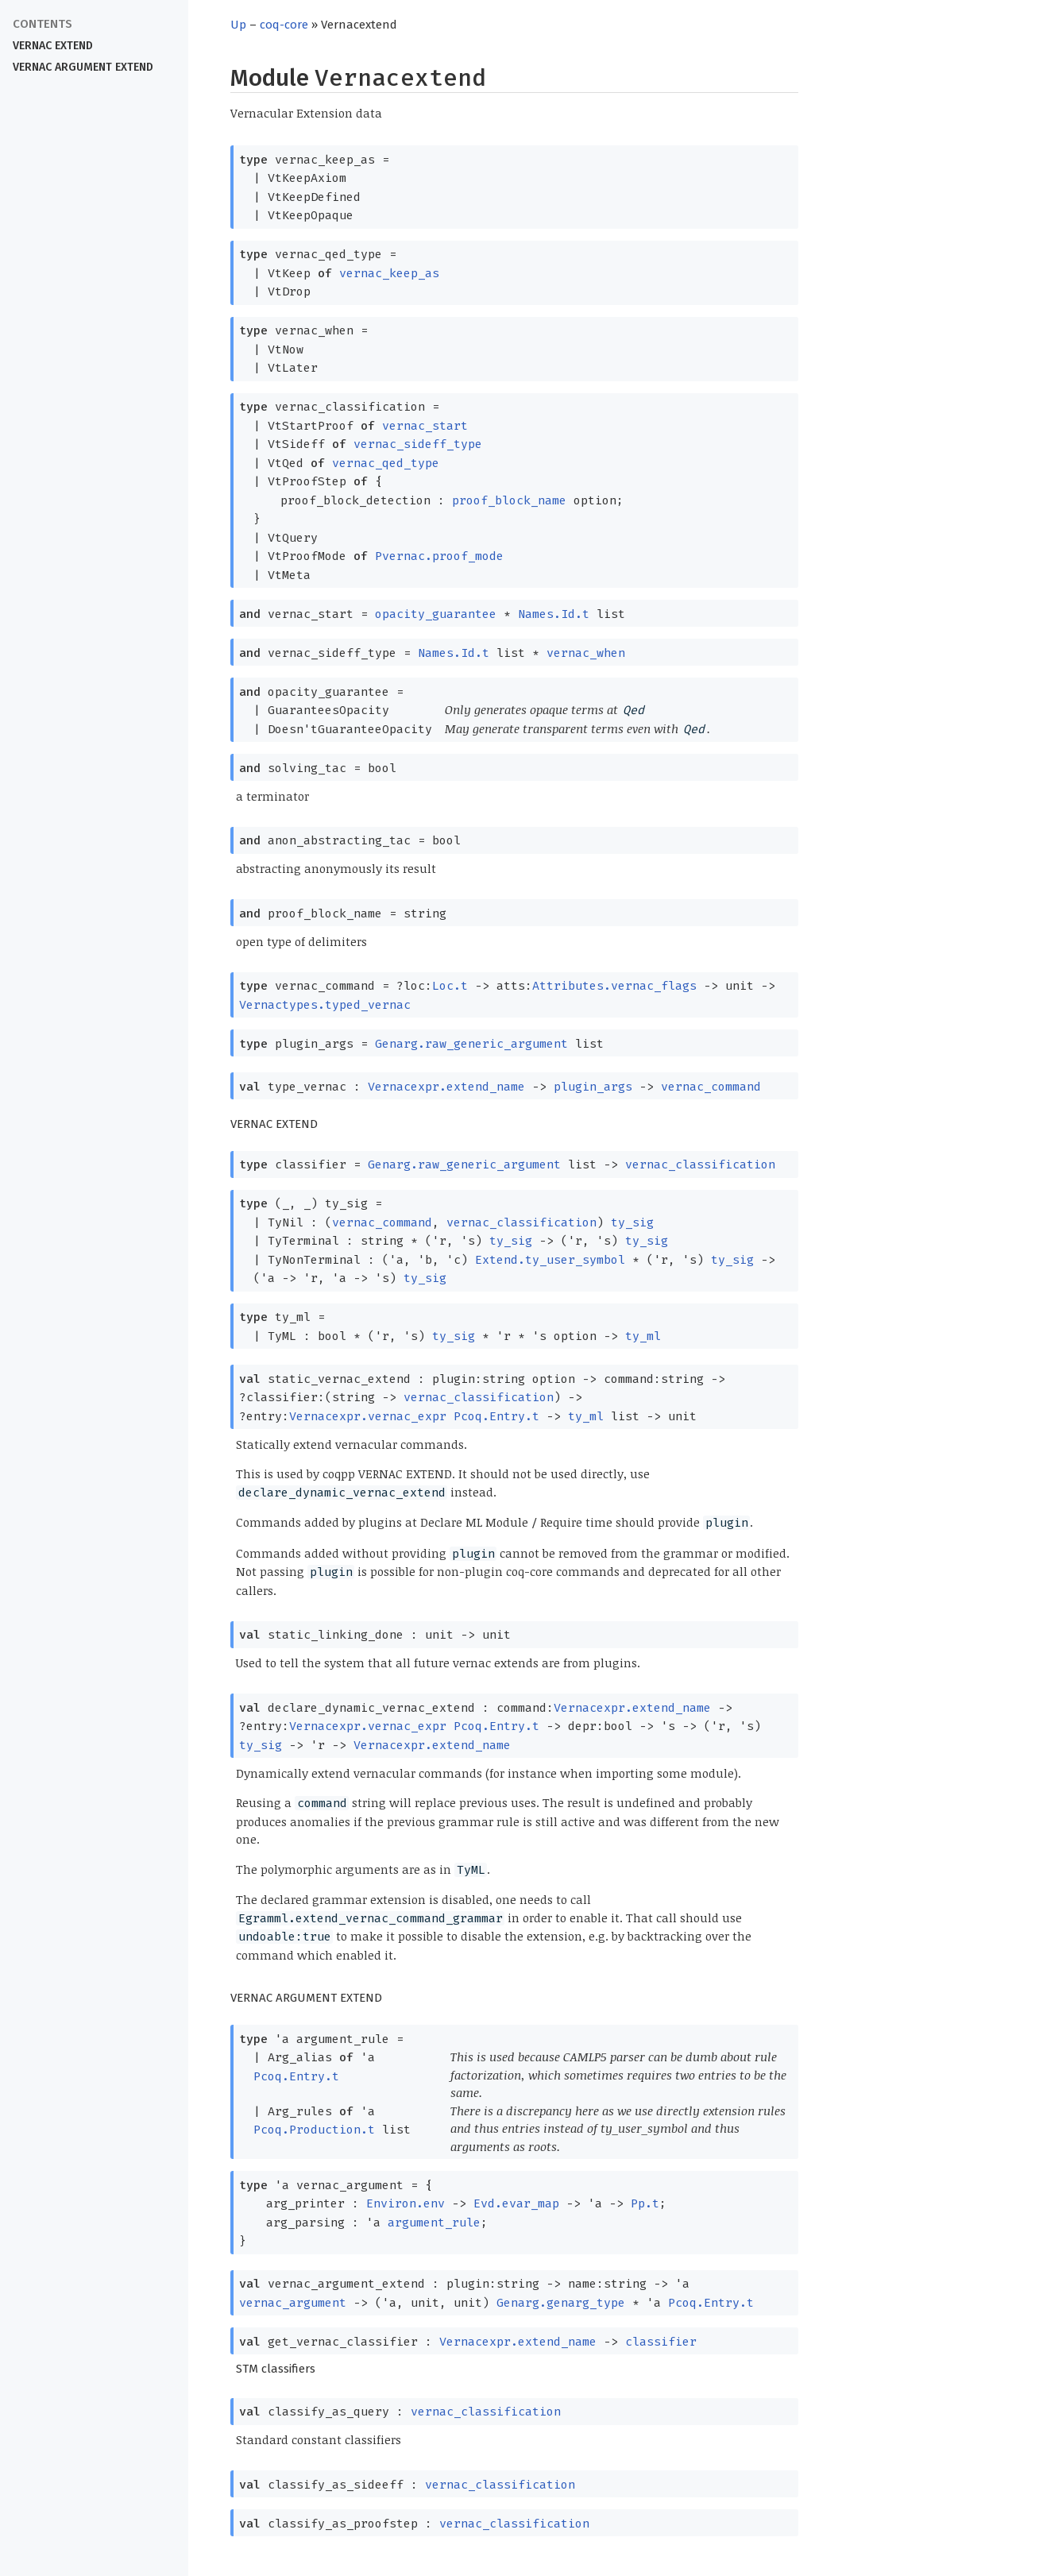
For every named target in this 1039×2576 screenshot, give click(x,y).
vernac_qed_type (385, 463)
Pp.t (645, 2203)
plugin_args (593, 1086)
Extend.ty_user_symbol (550, 1260)
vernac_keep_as (389, 273)
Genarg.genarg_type (560, 2303)
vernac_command (711, 1086)
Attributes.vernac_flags (614, 986)
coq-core (284, 24)
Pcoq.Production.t (314, 2129)
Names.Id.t (553, 614)
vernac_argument (292, 2303)
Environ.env (405, 2203)
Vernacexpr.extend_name (446, 1086)
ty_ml (643, 1336)
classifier (661, 2342)
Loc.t (450, 986)
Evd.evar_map (516, 2203)
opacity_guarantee (435, 614)
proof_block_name (509, 500)
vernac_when (586, 653)
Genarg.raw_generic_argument (471, 1044)
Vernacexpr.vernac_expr (367, 1416)
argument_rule (434, 2222)
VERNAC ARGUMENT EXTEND (83, 67)
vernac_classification (700, 1164)
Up (238, 24)
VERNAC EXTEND (53, 45)
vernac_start (425, 426)
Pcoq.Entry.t (496, 1416)
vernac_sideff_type (417, 444)
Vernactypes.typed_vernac (325, 1005)
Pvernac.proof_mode (439, 556)
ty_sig (632, 1222)
